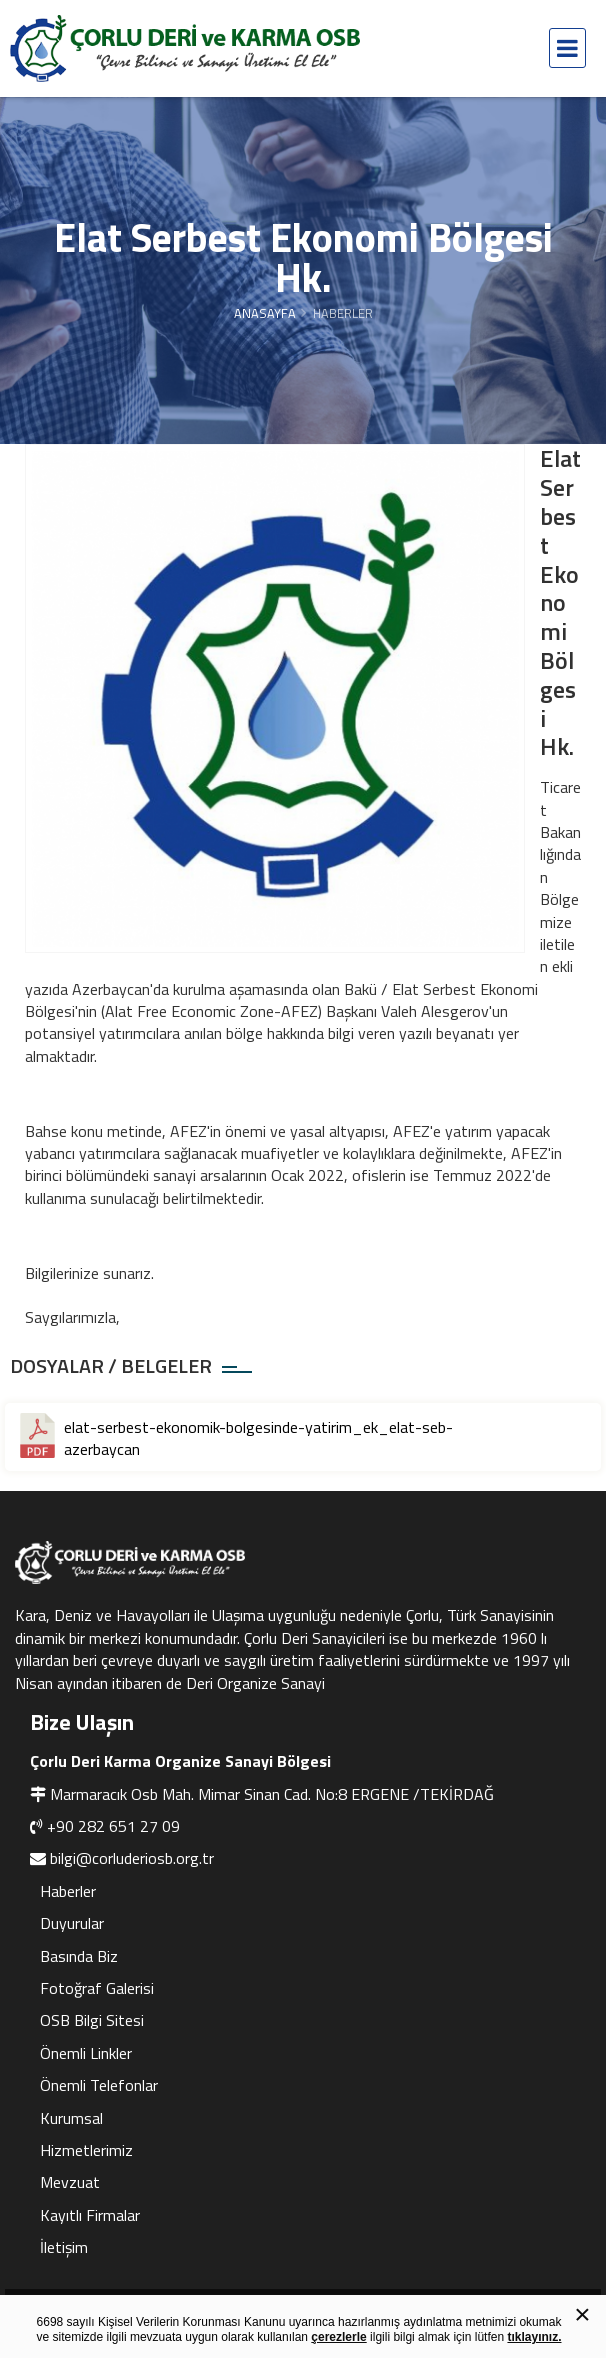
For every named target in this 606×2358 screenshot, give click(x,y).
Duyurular (72, 1923)
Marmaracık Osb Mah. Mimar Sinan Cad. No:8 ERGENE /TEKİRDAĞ (272, 1794)
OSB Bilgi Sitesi (92, 2020)
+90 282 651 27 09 (113, 1826)
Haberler (68, 1891)
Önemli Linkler (86, 2053)
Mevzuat (70, 2182)
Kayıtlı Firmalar (90, 2215)
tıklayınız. (534, 2337)
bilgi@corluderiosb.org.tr (132, 1858)
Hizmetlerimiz (86, 2150)
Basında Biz (79, 1956)
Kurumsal (71, 2118)
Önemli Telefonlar (99, 2085)
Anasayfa (265, 313)
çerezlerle (338, 2337)
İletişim (64, 2247)
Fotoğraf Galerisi (97, 1988)
